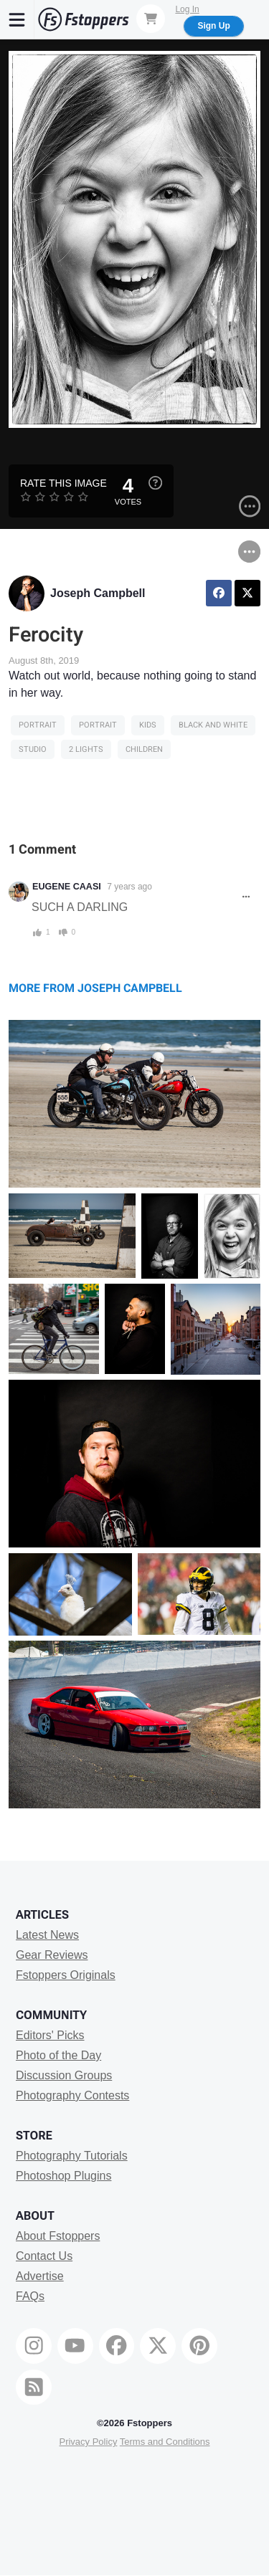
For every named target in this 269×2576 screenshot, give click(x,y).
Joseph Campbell (97, 593)
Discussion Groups (64, 2075)
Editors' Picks (50, 2035)
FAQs (30, 2296)
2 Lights (86, 749)
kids (147, 725)
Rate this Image (63, 483)
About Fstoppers (58, 2236)
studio (33, 749)
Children (144, 749)
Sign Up (213, 26)
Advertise (40, 2276)
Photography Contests (72, 2095)
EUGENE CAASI (66, 887)
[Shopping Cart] (150, 18)
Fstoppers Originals (65, 1975)
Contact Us (44, 2256)
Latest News (47, 1935)
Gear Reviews (52, 1955)
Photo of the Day (58, 2055)
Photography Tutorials (72, 2156)
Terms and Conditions (165, 2441)
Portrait (38, 725)
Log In (187, 9)
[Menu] (17, 19)
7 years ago (129, 887)
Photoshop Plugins (63, 2176)
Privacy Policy (88, 2441)
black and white (213, 725)
